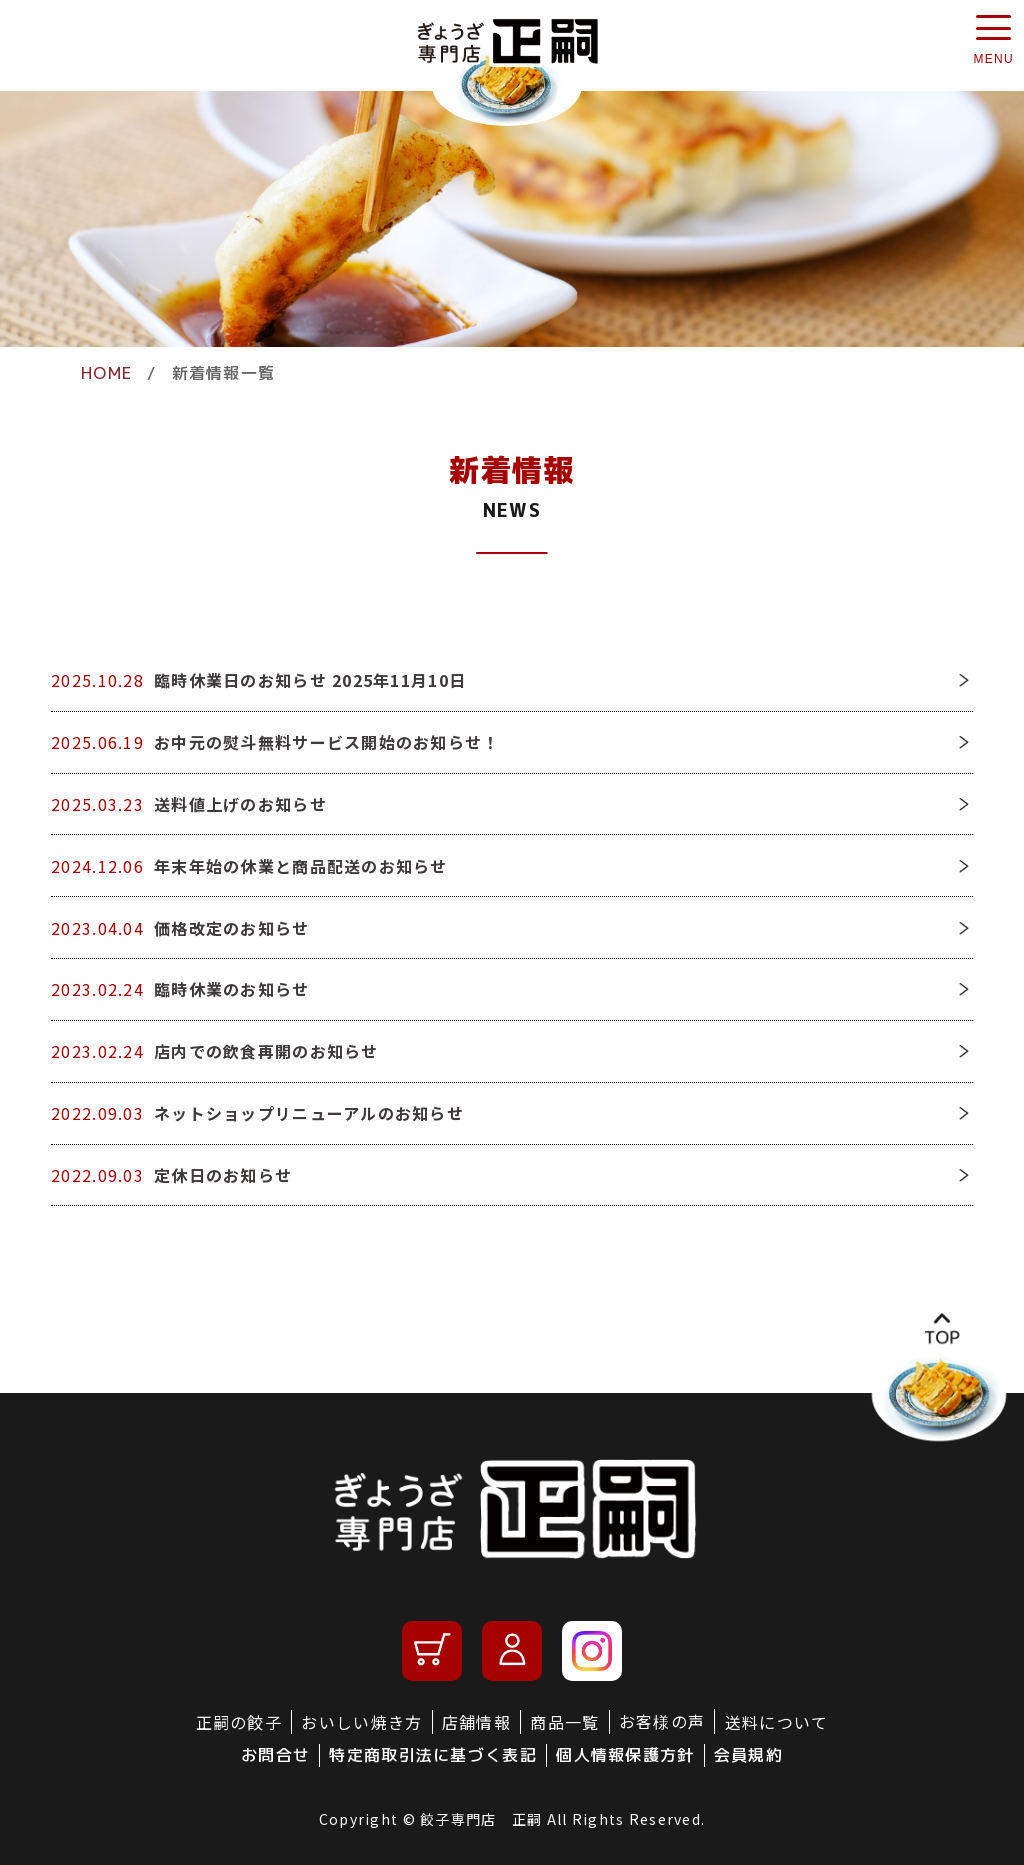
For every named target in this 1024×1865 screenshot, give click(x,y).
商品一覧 (564, 1722)
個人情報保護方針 (625, 1755)
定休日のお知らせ (223, 1175)
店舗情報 (476, 1722)
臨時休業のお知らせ (232, 989)
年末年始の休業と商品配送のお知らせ (301, 866)
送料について (777, 1722)
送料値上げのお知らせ (240, 804)
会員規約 (748, 1755)
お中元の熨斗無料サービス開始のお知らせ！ (327, 742)
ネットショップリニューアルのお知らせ (309, 1113)
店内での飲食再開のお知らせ (266, 1051)
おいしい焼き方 (361, 1722)
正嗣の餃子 (239, 1722)
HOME (106, 373)
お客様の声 (662, 1721)
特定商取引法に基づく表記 (432, 1755)
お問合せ (275, 1755)
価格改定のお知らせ (232, 928)
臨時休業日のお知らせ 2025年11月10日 (310, 680)
